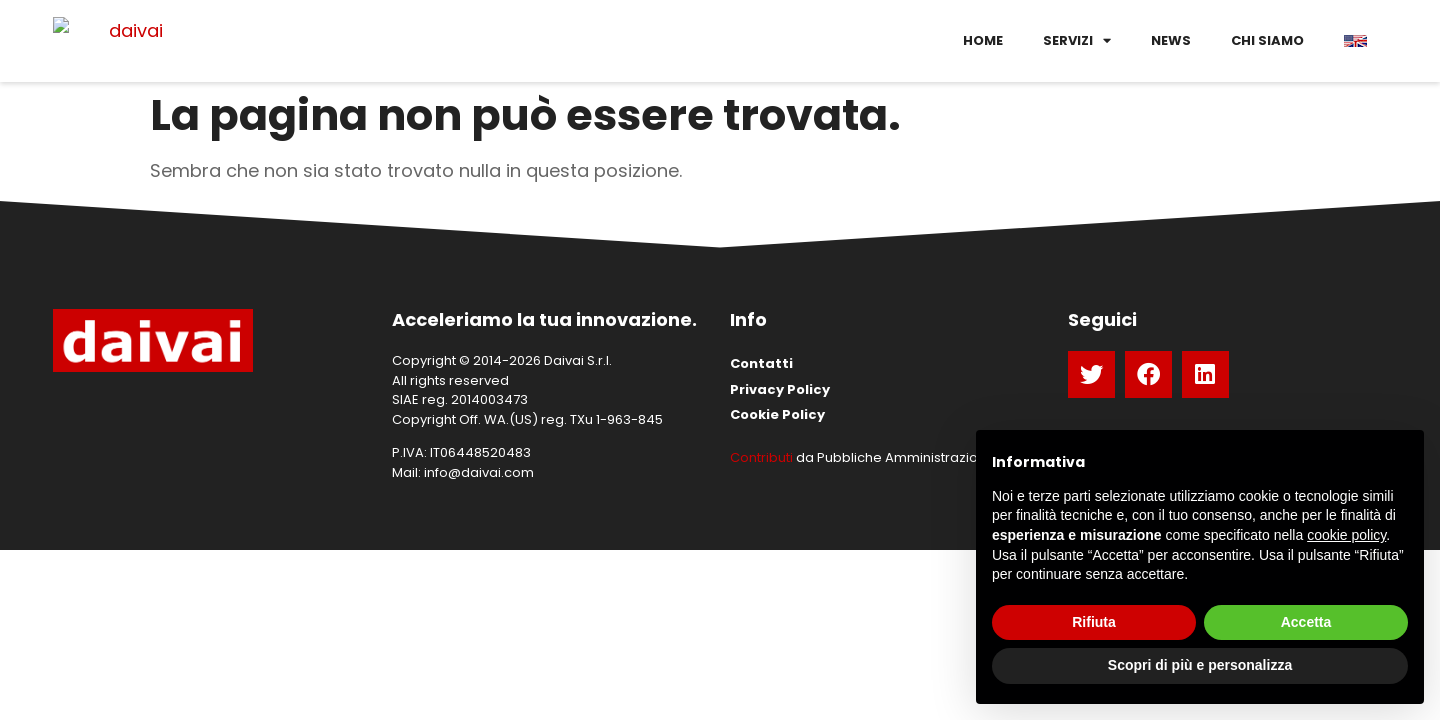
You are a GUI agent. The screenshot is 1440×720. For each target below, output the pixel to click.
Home (983, 40)
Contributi (761, 457)
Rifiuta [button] (1094, 622)
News (1171, 40)
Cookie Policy (777, 414)
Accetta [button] (1306, 622)
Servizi (1077, 40)
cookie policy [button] (1346, 535)
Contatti (761, 363)
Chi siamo (1267, 40)
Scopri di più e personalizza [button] (1200, 665)
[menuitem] (1355, 41)
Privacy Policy (780, 389)
